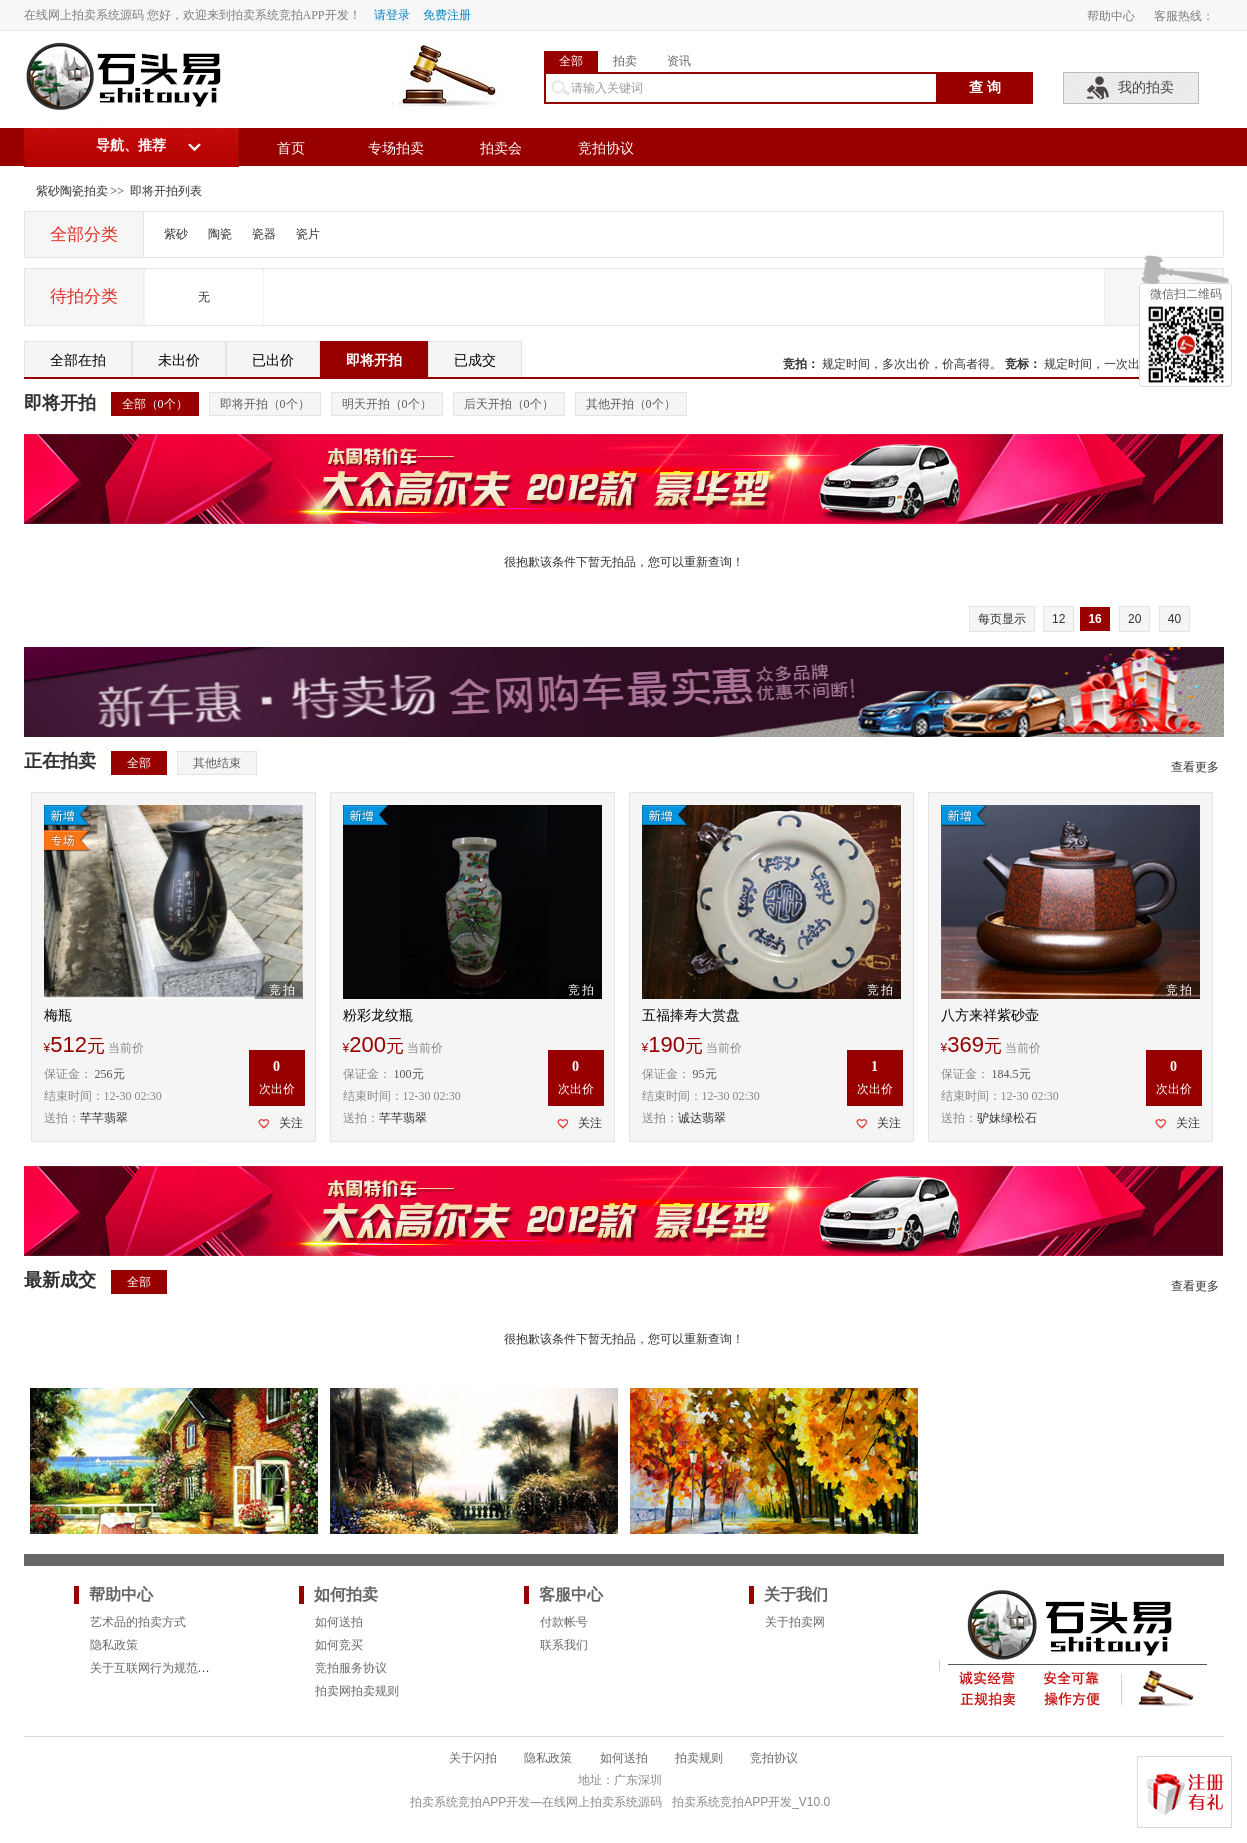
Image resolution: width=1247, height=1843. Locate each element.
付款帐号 (564, 1622)
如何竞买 (339, 1645)
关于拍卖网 (795, 1622)
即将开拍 (374, 360)
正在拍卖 (60, 761)
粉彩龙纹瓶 (378, 1015)
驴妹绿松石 (1007, 1118)
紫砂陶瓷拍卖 (72, 191)
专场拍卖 (396, 148)
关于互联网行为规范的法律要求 (174, 1668)
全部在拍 (78, 360)
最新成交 (60, 1280)
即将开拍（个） (265, 404)
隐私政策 (114, 1645)
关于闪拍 (473, 1758)
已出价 (273, 360)
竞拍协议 (606, 148)
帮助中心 (1111, 16)
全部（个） (155, 404)
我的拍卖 (1146, 87)
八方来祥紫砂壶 (990, 1015)
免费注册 (447, 15)
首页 (291, 148)
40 (1174, 619)
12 (1058, 619)
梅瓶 (58, 1015)
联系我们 (564, 1645)
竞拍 (795, 364)
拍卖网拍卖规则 (357, 1691)
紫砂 (176, 234)
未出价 (179, 360)
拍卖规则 (699, 1758)
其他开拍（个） (631, 404)
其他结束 (217, 763)
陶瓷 (220, 234)
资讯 (679, 61)
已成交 (475, 360)
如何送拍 (339, 1622)
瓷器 (264, 234)
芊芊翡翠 (104, 1118)
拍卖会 (501, 148)
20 (1134, 619)
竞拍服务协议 (351, 1668)
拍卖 (625, 61)
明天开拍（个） (387, 404)
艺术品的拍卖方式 (138, 1622)
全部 (571, 61)
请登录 (392, 15)
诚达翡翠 (702, 1118)
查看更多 (1195, 767)
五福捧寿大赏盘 (691, 1015)
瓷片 (308, 234)
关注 (291, 1123)
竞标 (1017, 364)
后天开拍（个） (509, 404)
